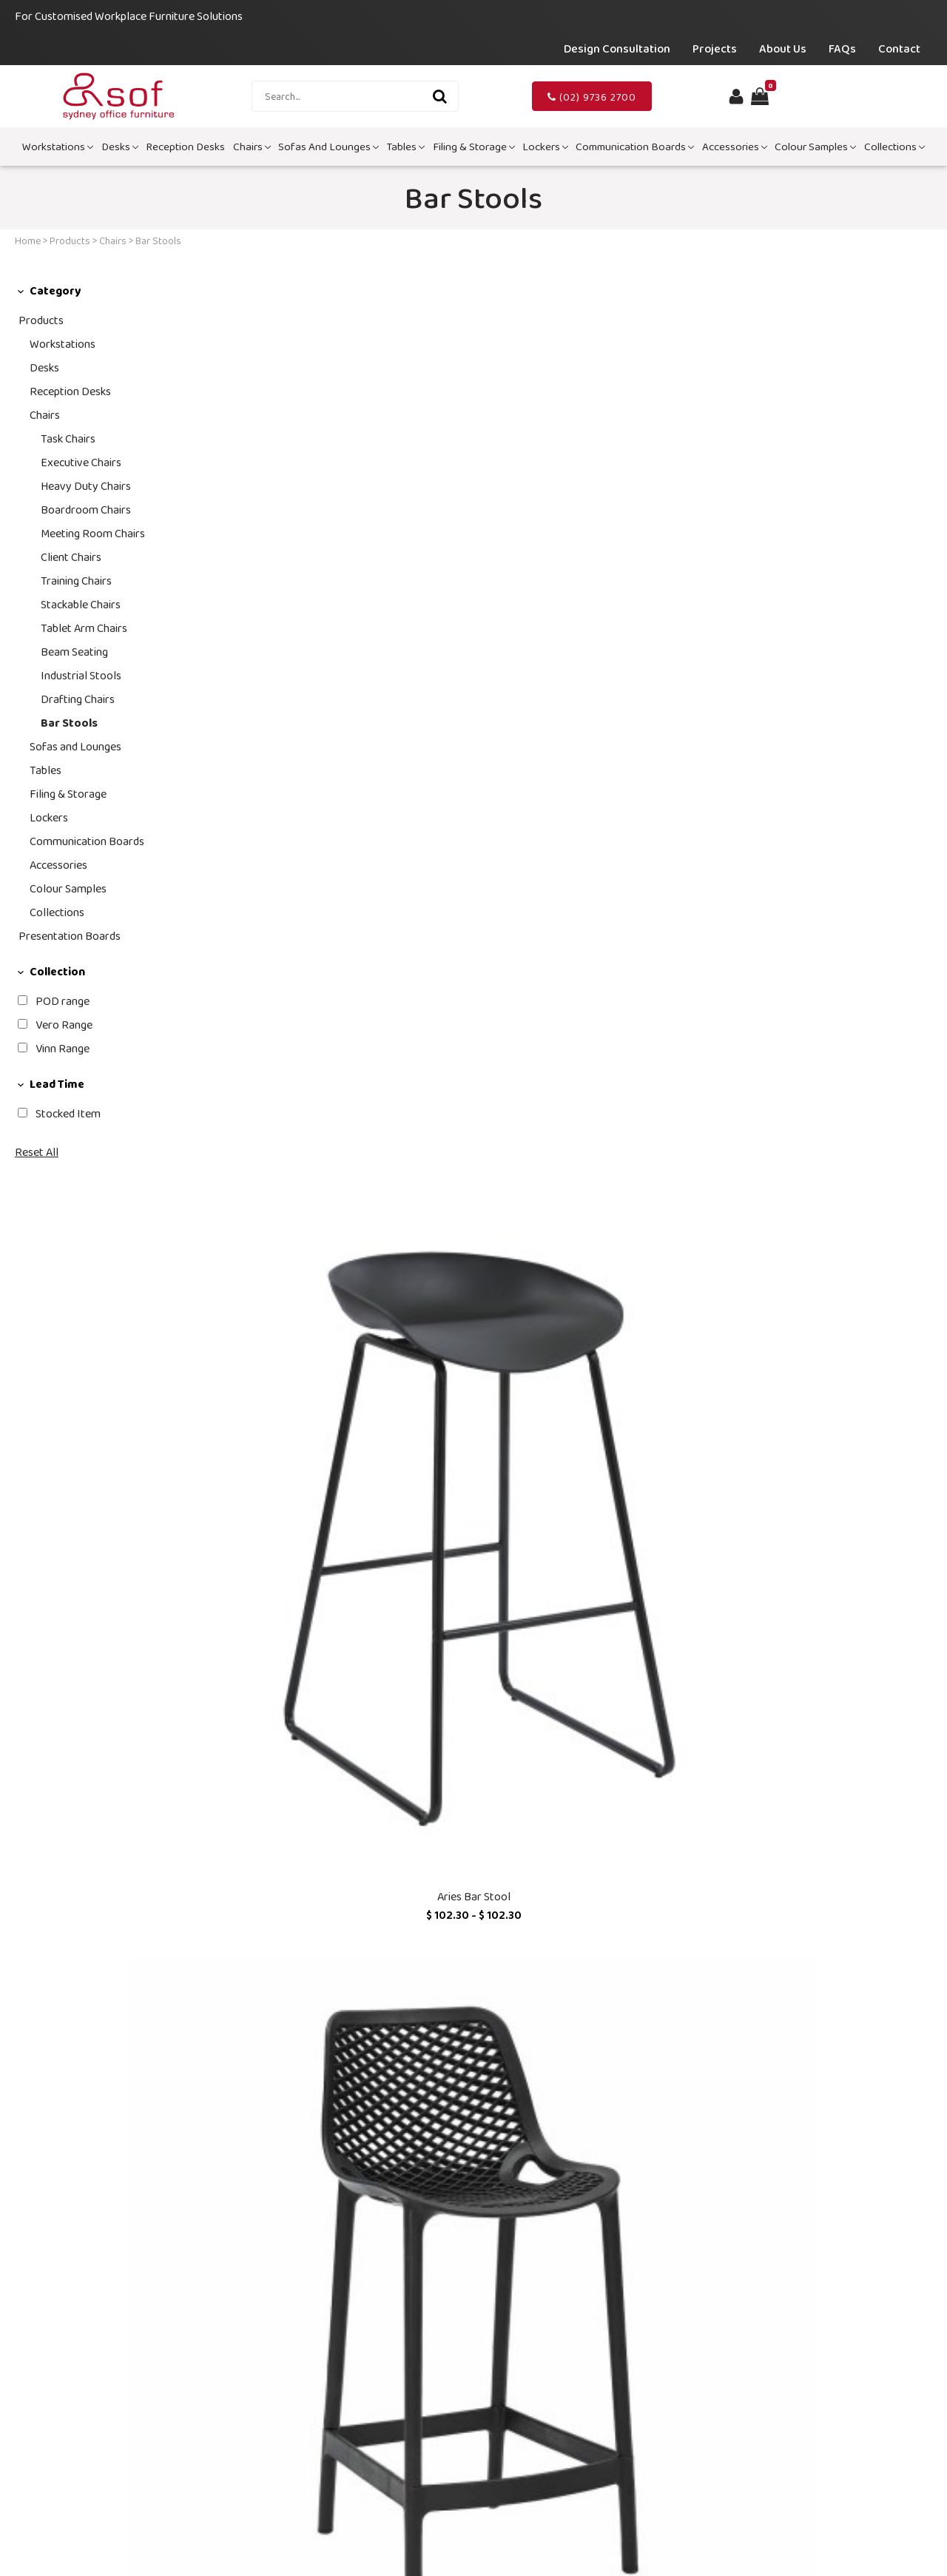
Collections (894, 146)
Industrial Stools (81, 675)
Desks (119, 146)
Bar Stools (69, 722)
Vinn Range (63, 1048)
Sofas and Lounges (328, 146)
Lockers (545, 146)
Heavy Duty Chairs (86, 485)
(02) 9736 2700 (591, 97)
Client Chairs (71, 556)
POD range (63, 1000)
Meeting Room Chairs (93, 533)
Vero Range (64, 1024)
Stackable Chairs (81, 604)
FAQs (842, 48)
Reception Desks (185, 146)
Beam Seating (74, 651)
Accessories (734, 146)
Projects (714, 48)
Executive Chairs (81, 462)
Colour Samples (815, 146)
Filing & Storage (474, 146)
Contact (899, 48)
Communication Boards (635, 146)
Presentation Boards (69, 935)
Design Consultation (617, 48)
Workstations (57, 146)
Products (70, 240)
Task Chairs (68, 438)
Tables (405, 146)
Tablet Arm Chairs (84, 627)
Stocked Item (68, 1113)
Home (28, 240)
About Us (782, 48)
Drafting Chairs (78, 698)
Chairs (252, 146)
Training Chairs (76, 580)
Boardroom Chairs (86, 509)
